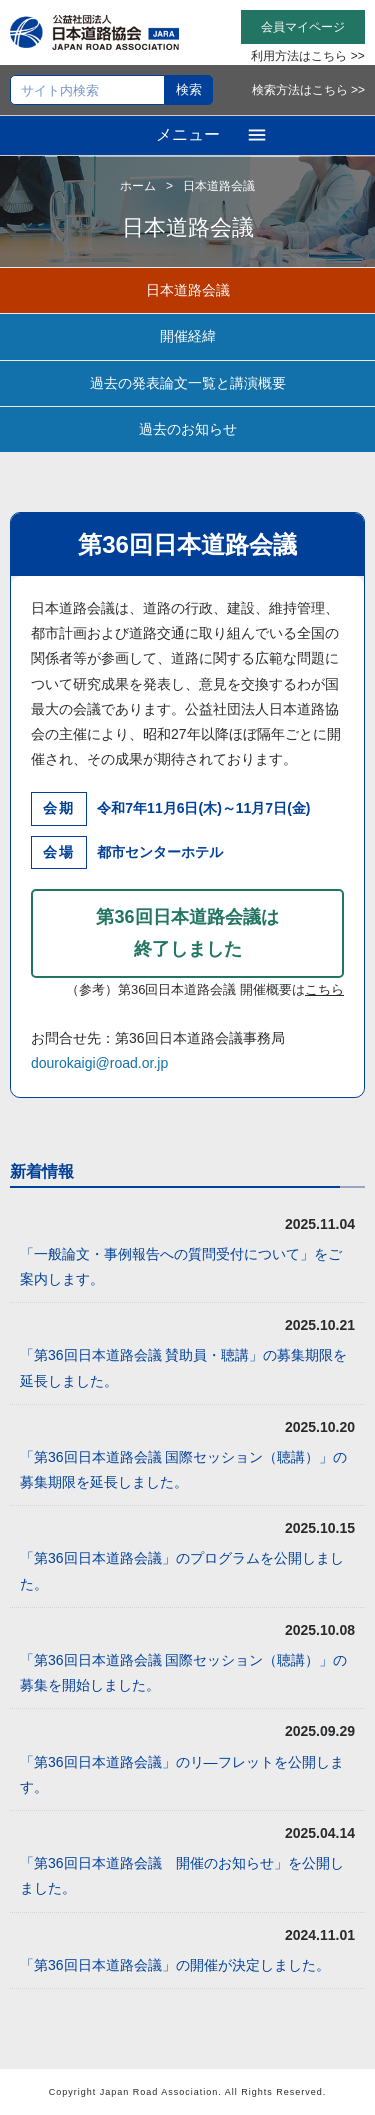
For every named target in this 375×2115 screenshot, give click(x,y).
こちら (324, 989)
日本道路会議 (188, 290)
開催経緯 (188, 336)
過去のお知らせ (188, 429)
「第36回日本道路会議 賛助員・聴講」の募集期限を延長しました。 (183, 1367)
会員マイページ (303, 27)
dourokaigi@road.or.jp (99, 1063)
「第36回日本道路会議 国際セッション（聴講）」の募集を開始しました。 (183, 1672)
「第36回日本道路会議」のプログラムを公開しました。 (182, 1570)
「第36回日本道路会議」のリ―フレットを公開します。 (182, 1774)
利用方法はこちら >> (307, 56)
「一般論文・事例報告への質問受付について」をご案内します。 (181, 1266)
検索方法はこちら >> (308, 90)
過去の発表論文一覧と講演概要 (188, 383)
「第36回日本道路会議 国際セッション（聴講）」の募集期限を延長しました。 (183, 1469)
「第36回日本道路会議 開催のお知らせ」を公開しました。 (182, 1875)
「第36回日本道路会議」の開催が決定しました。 (175, 1965)
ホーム (138, 186)
